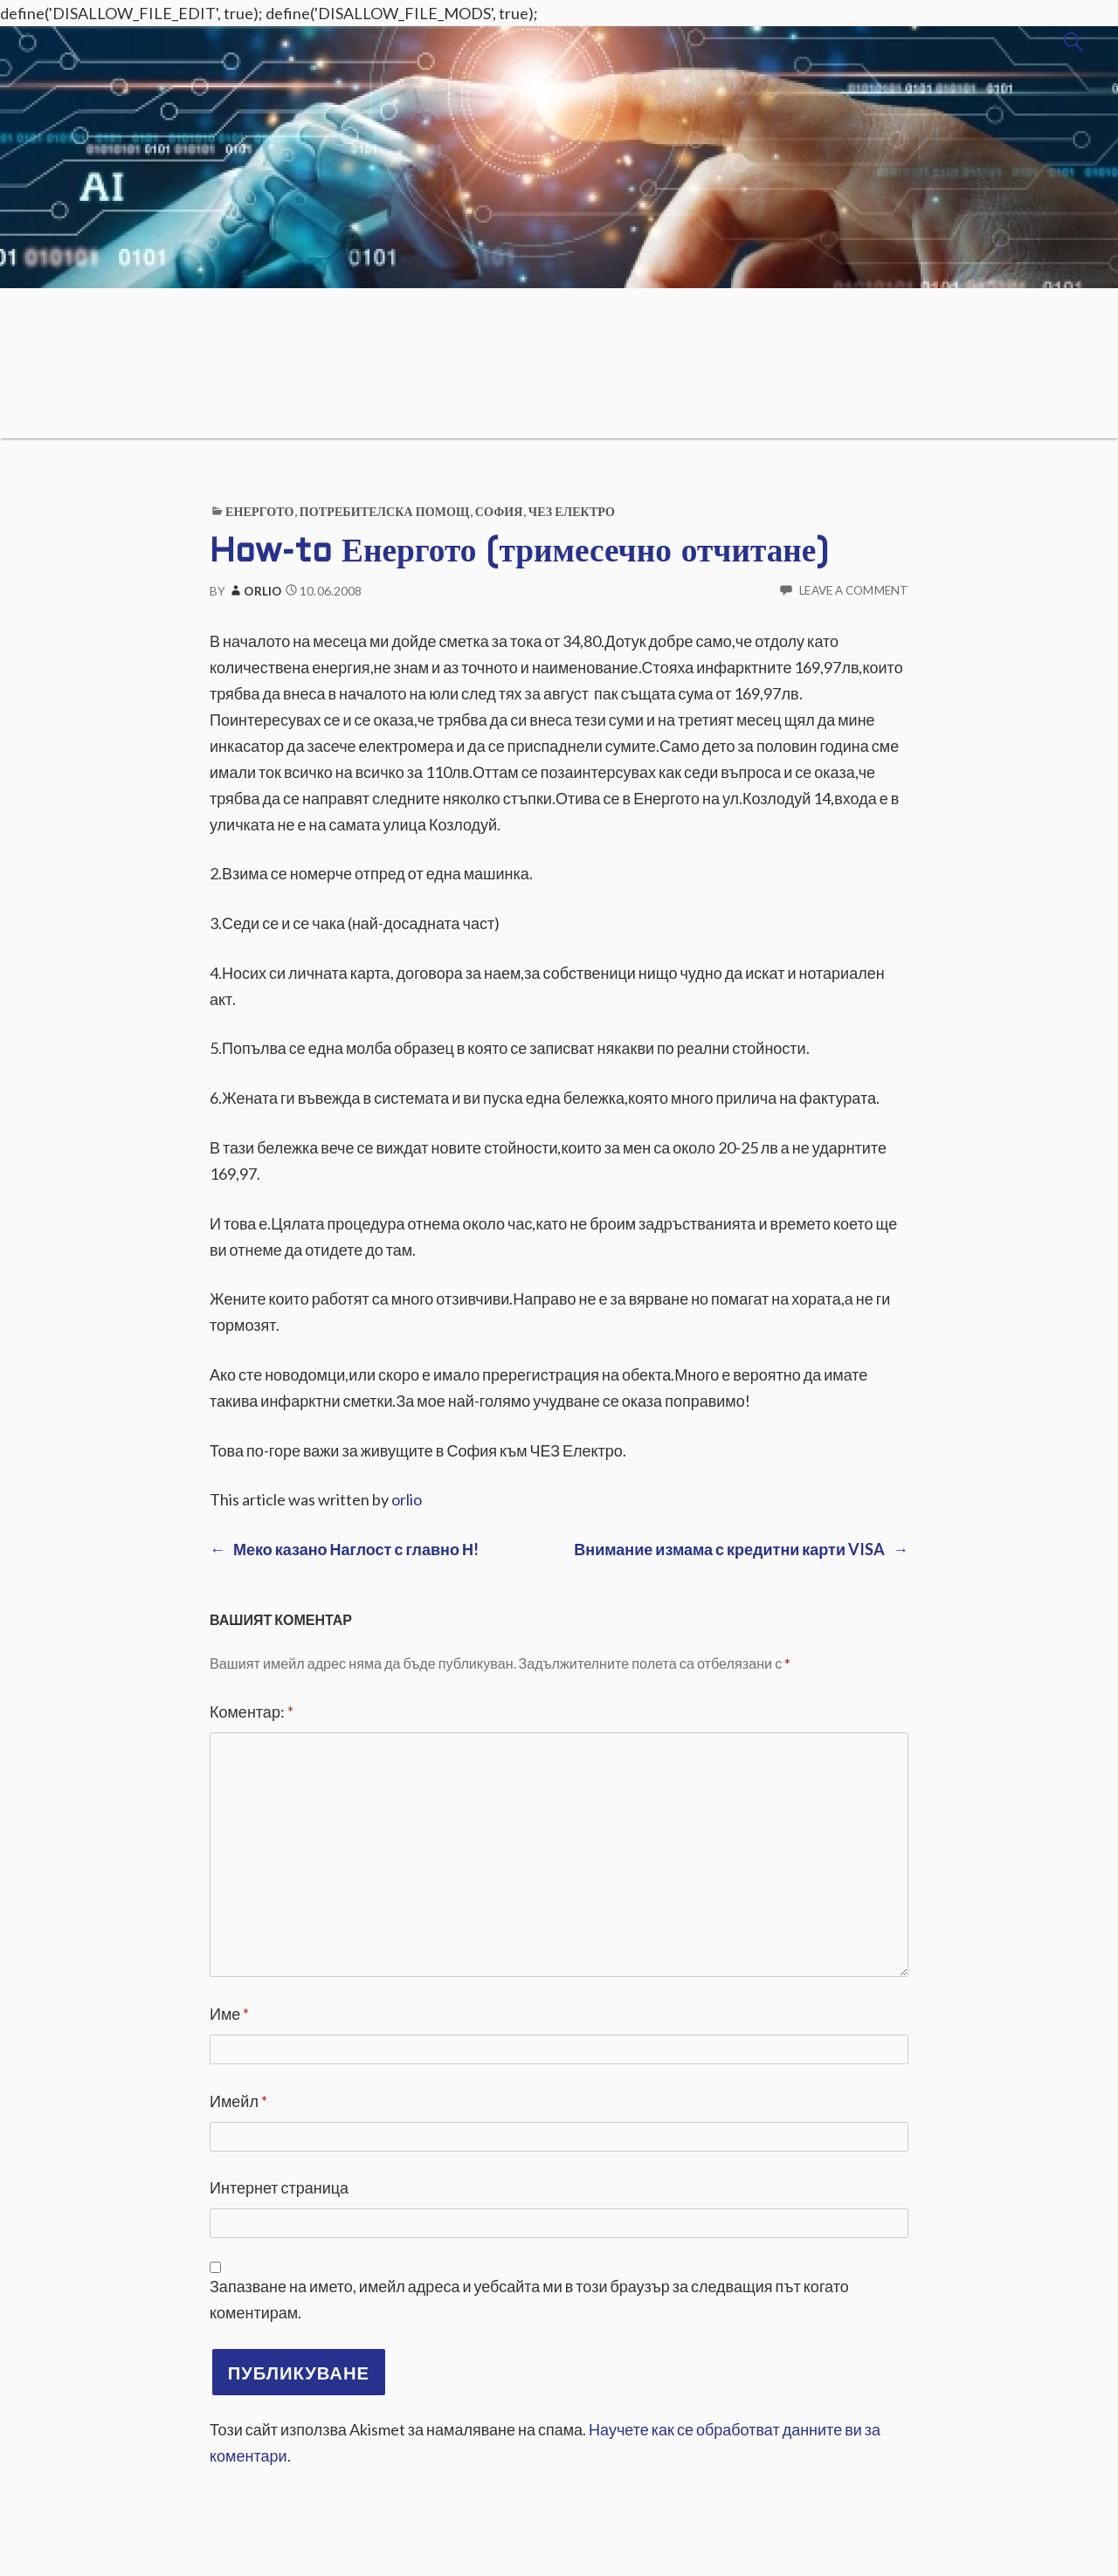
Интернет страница (279, 2187)
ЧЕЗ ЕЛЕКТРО (571, 511)
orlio (254, 591)
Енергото (259, 511)
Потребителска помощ (385, 511)
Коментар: (251, 1711)
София (499, 511)
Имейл (238, 2101)
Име (229, 2013)
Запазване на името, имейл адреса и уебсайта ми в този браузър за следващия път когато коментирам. (529, 2299)
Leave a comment (853, 590)
